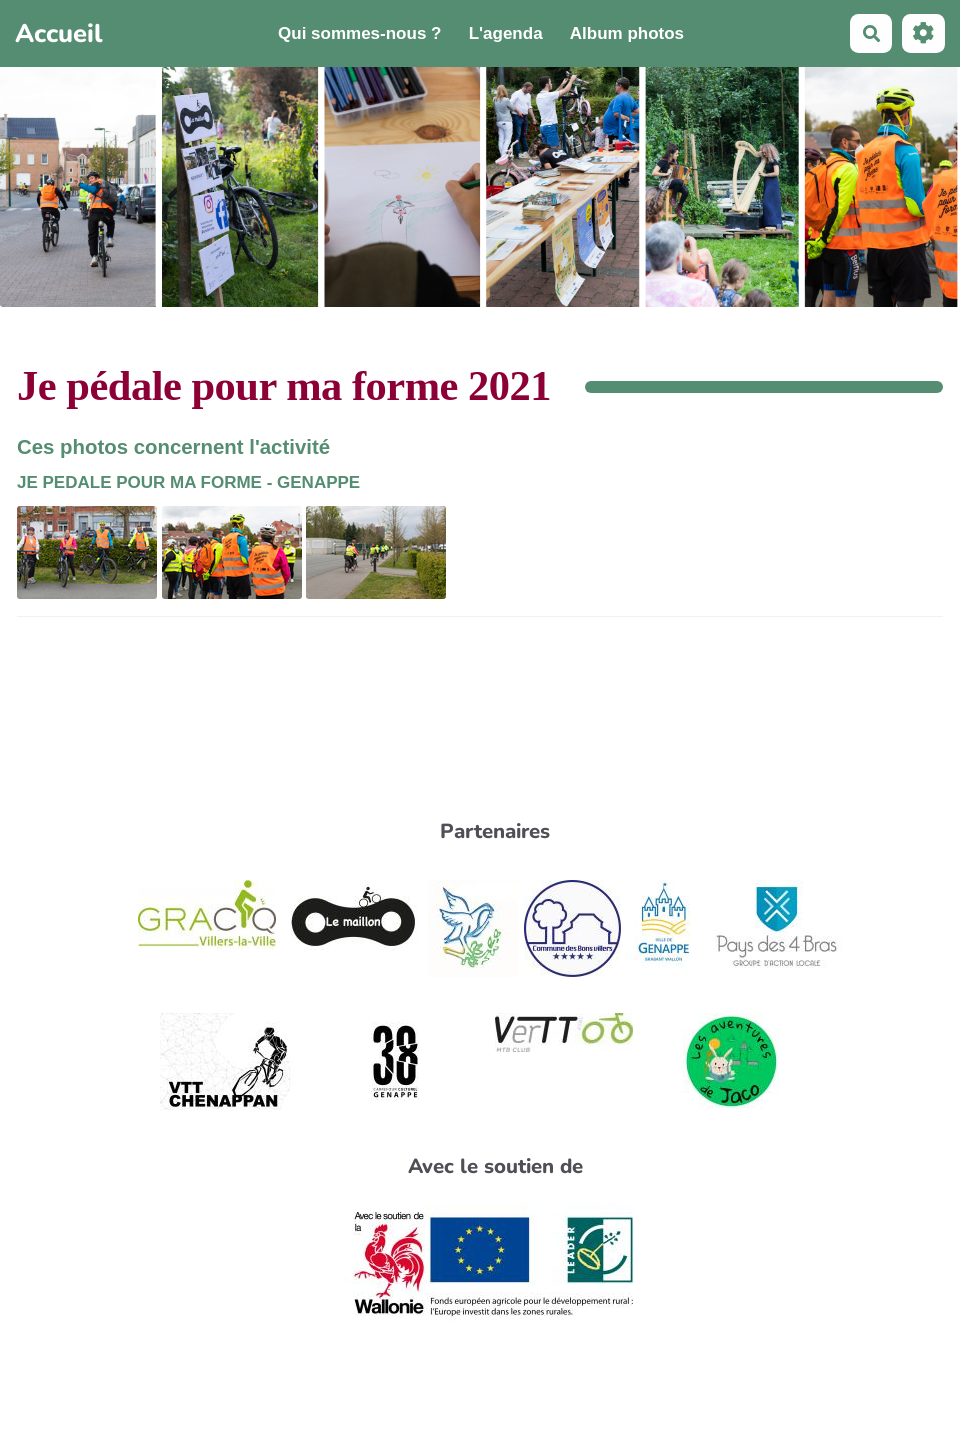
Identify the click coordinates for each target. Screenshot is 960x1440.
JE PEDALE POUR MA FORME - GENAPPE (188, 482)
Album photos (627, 33)
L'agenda (506, 33)
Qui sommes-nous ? (359, 33)
